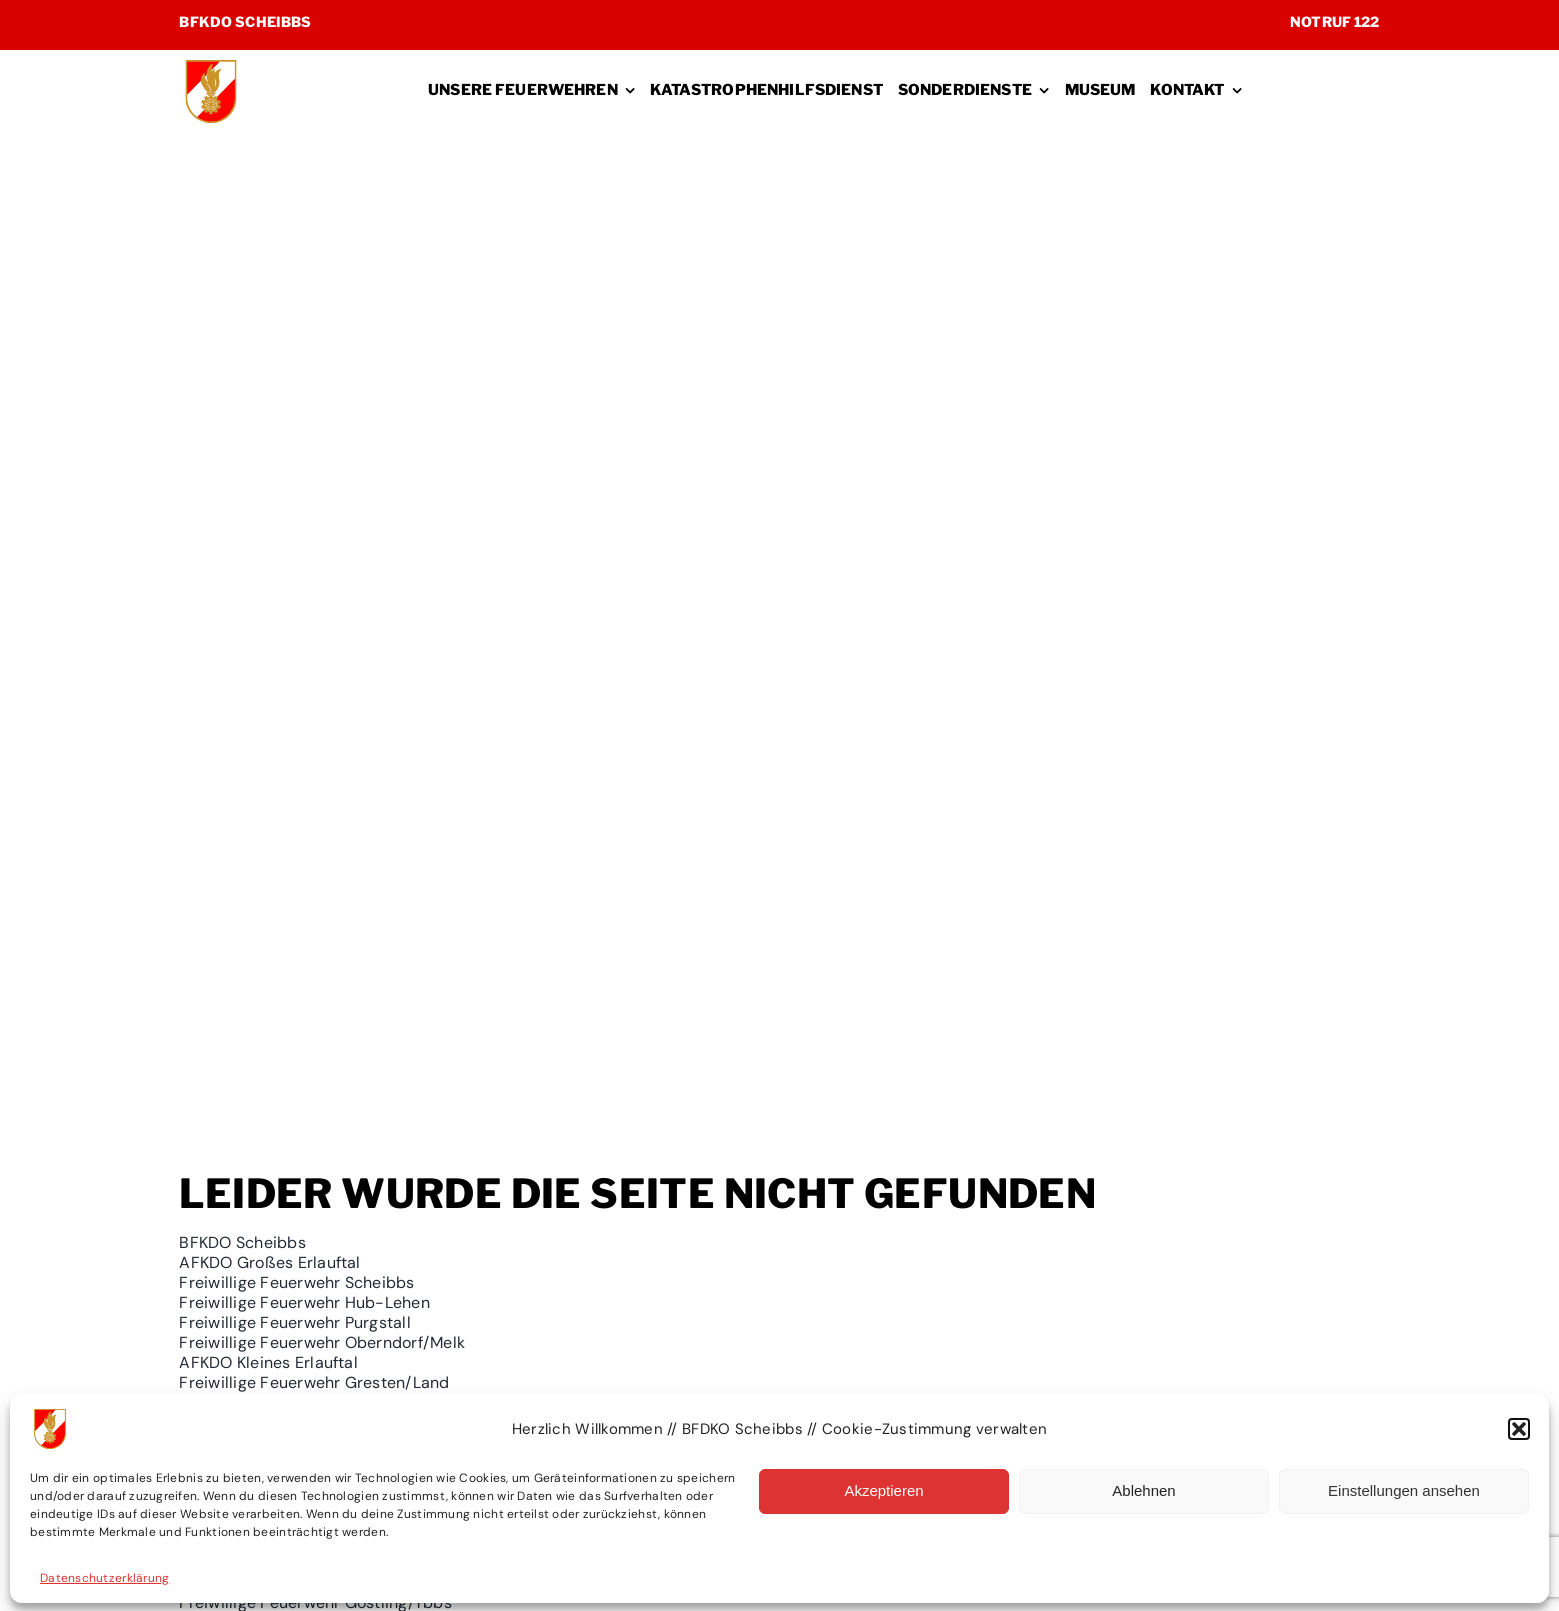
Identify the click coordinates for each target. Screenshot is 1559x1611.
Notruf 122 (1334, 21)
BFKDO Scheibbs (245, 21)
